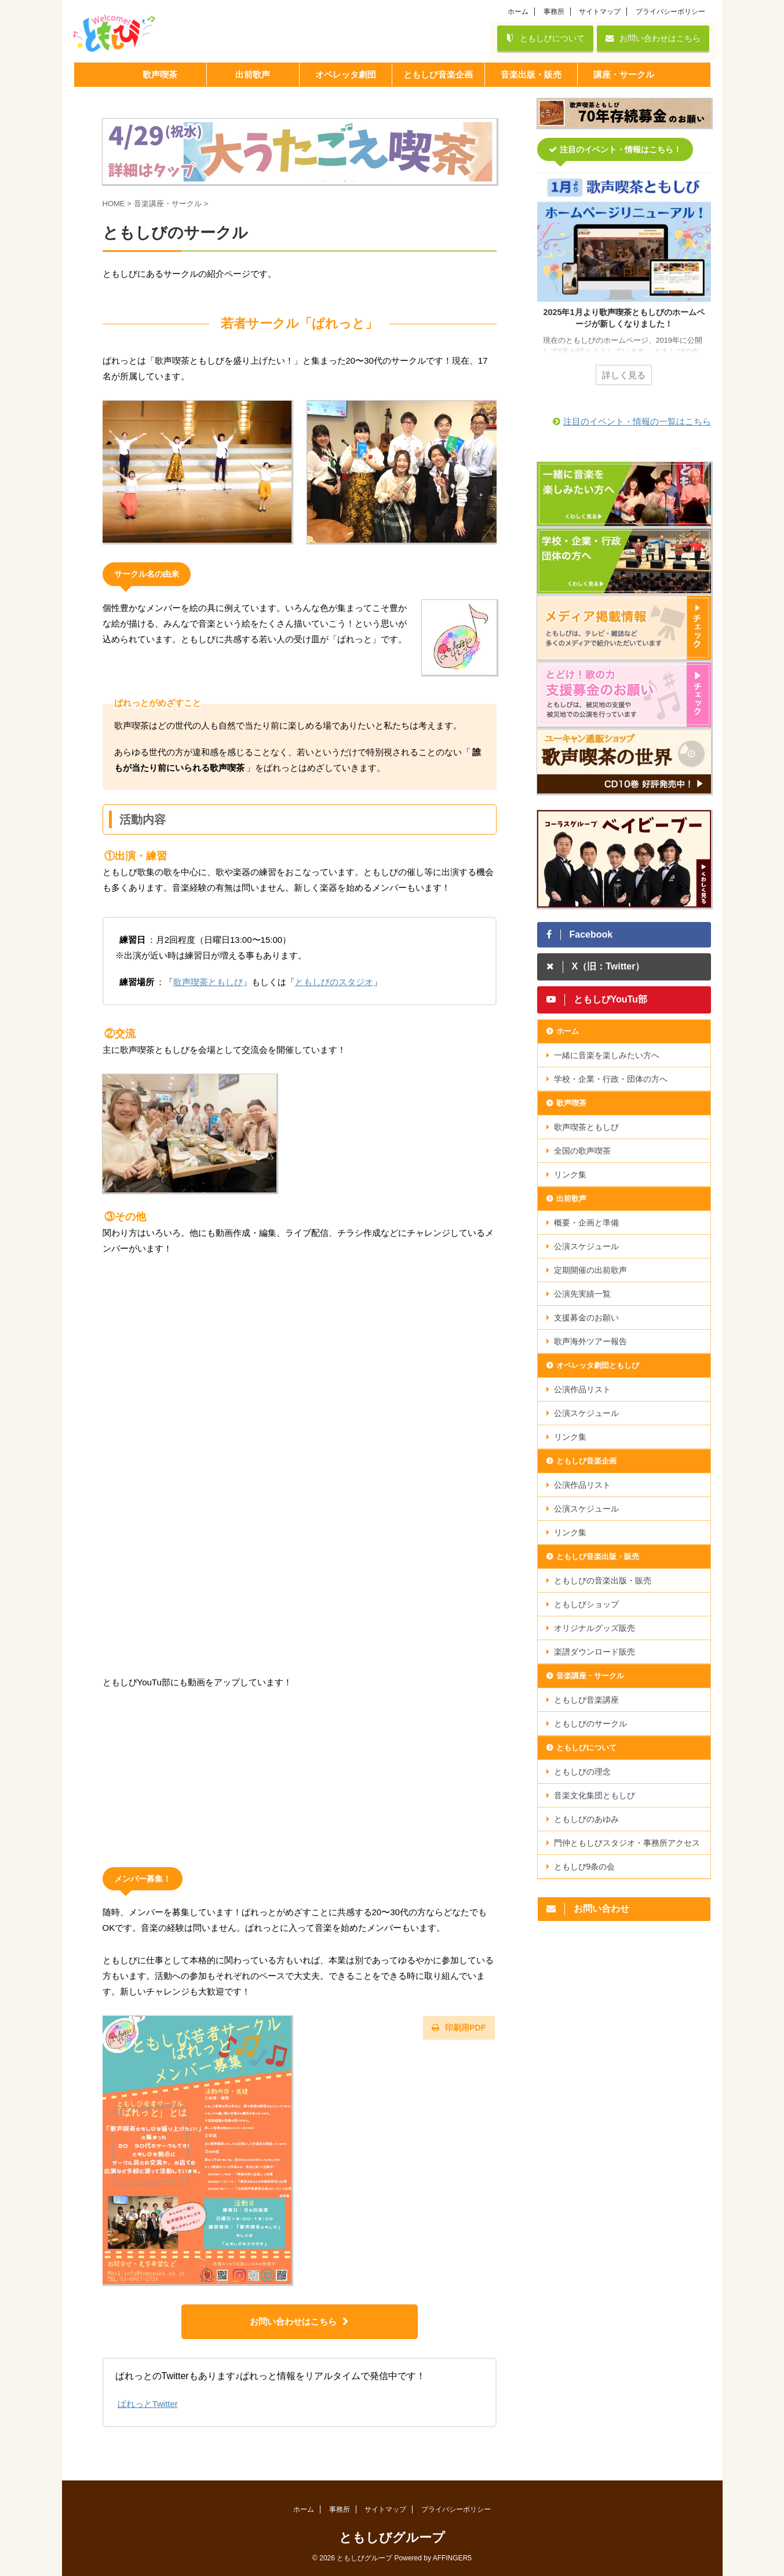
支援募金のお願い (586, 1317)
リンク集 (570, 1174)
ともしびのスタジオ (334, 982)
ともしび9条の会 (584, 1866)
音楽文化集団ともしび (594, 1795)
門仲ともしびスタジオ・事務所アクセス (627, 1842)
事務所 (554, 12)
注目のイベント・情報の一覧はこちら (637, 421)
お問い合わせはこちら (653, 38)
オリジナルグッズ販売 (594, 1628)
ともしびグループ (392, 2537)
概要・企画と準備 (586, 1222)
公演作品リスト (582, 1389)
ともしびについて (545, 38)
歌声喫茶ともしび (208, 982)
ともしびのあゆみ (586, 1819)
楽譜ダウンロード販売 (594, 1651)
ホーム (518, 12)
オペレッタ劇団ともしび (597, 1365)
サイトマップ (600, 12)
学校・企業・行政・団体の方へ (611, 1079)
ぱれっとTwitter (148, 2404)
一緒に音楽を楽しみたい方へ (606, 1055)
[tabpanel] (624, 286)
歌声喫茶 (571, 1103)
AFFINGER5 (452, 2558)
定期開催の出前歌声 (590, 1270)
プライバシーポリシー (670, 12)
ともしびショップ (586, 1604)
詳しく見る (624, 375)
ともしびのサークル (590, 1723)
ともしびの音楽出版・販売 (602, 1580)
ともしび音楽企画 (586, 1461)
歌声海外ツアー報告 (590, 1341)
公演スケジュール (586, 1246)
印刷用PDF (459, 2027)
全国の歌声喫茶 (582, 1150)
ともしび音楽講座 (586, 1699)
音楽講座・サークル (590, 1675)
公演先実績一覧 (582, 1293)
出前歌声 (571, 1198)
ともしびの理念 (582, 1771)
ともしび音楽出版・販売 (597, 1556)
